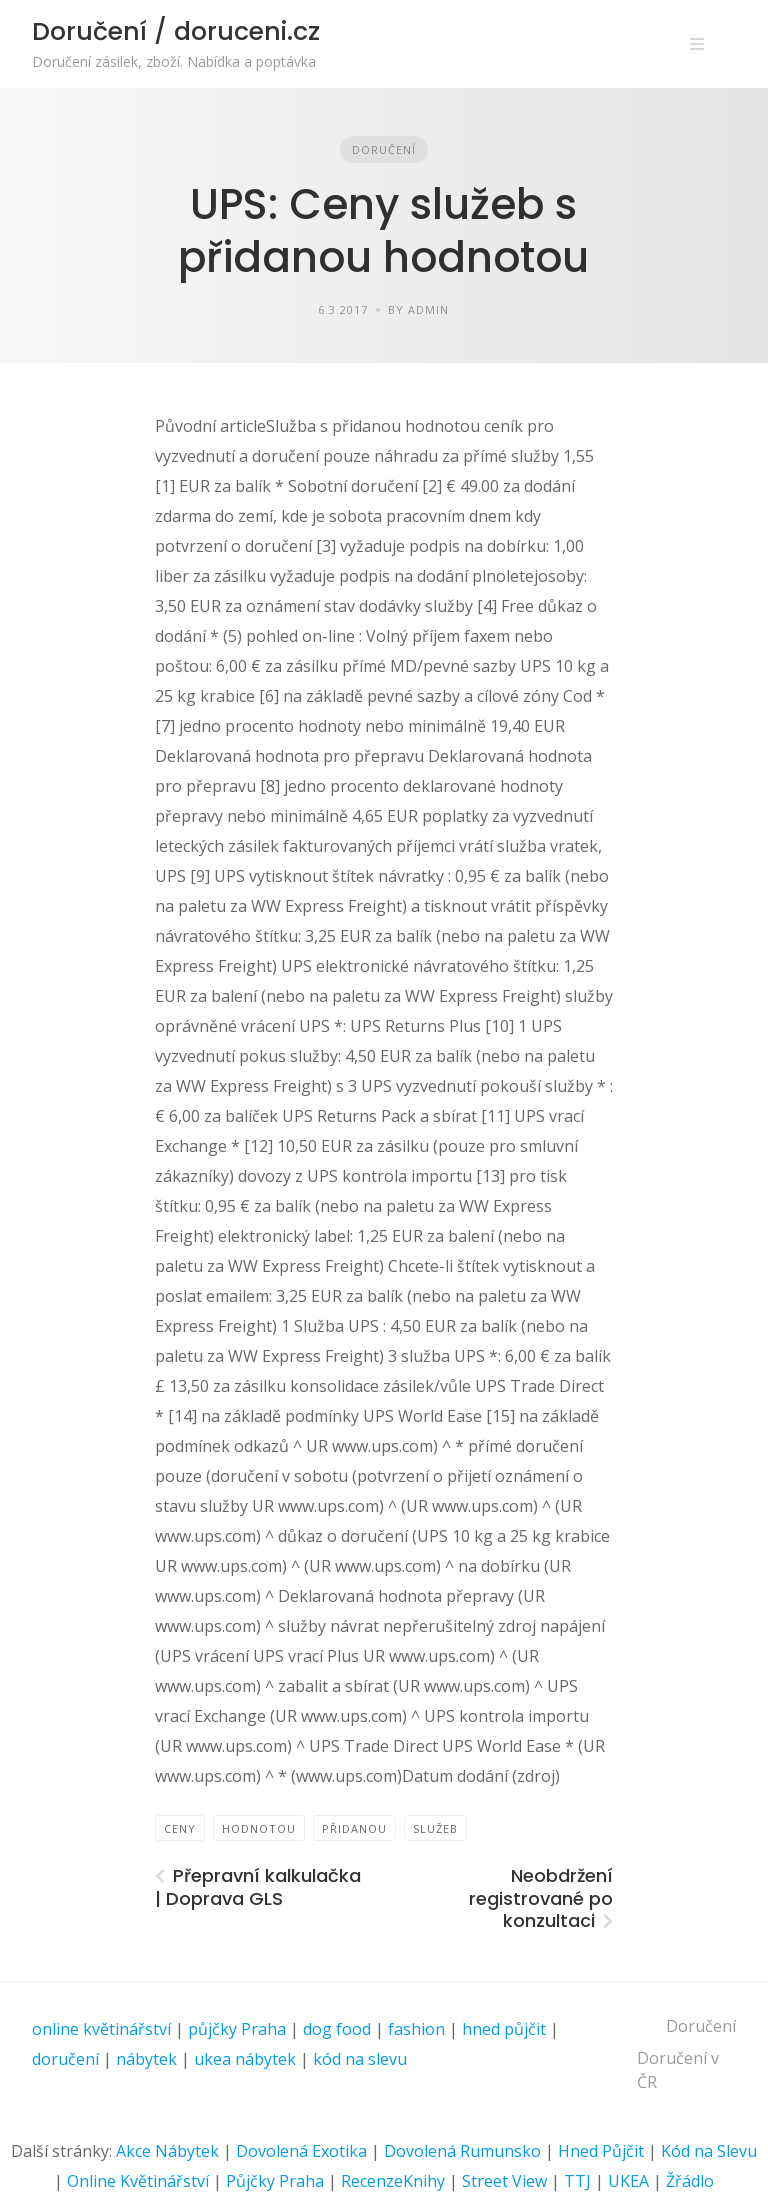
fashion (416, 2029)
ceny (180, 1828)
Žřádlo (690, 2181)
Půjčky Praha (275, 2181)
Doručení (384, 149)
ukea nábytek (245, 2059)
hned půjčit (504, 2029)
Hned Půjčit (601, 2151)
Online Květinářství (138, 2181)
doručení (65, 2059)
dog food (337, 2029)
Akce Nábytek (167, 2151)
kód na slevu (360, 2059)
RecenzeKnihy (393, 2181)
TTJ (577, 2181)
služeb (435, 1828)
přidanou (354, 1828)
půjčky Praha (237, 2029)
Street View (504, 2181)
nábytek (146, 2059)
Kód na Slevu (709, 2151)
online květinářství (101, 2029)
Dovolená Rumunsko (462, 2151)
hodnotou (259, 1828)
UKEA (628, 2181)
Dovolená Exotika (301, 2151)
